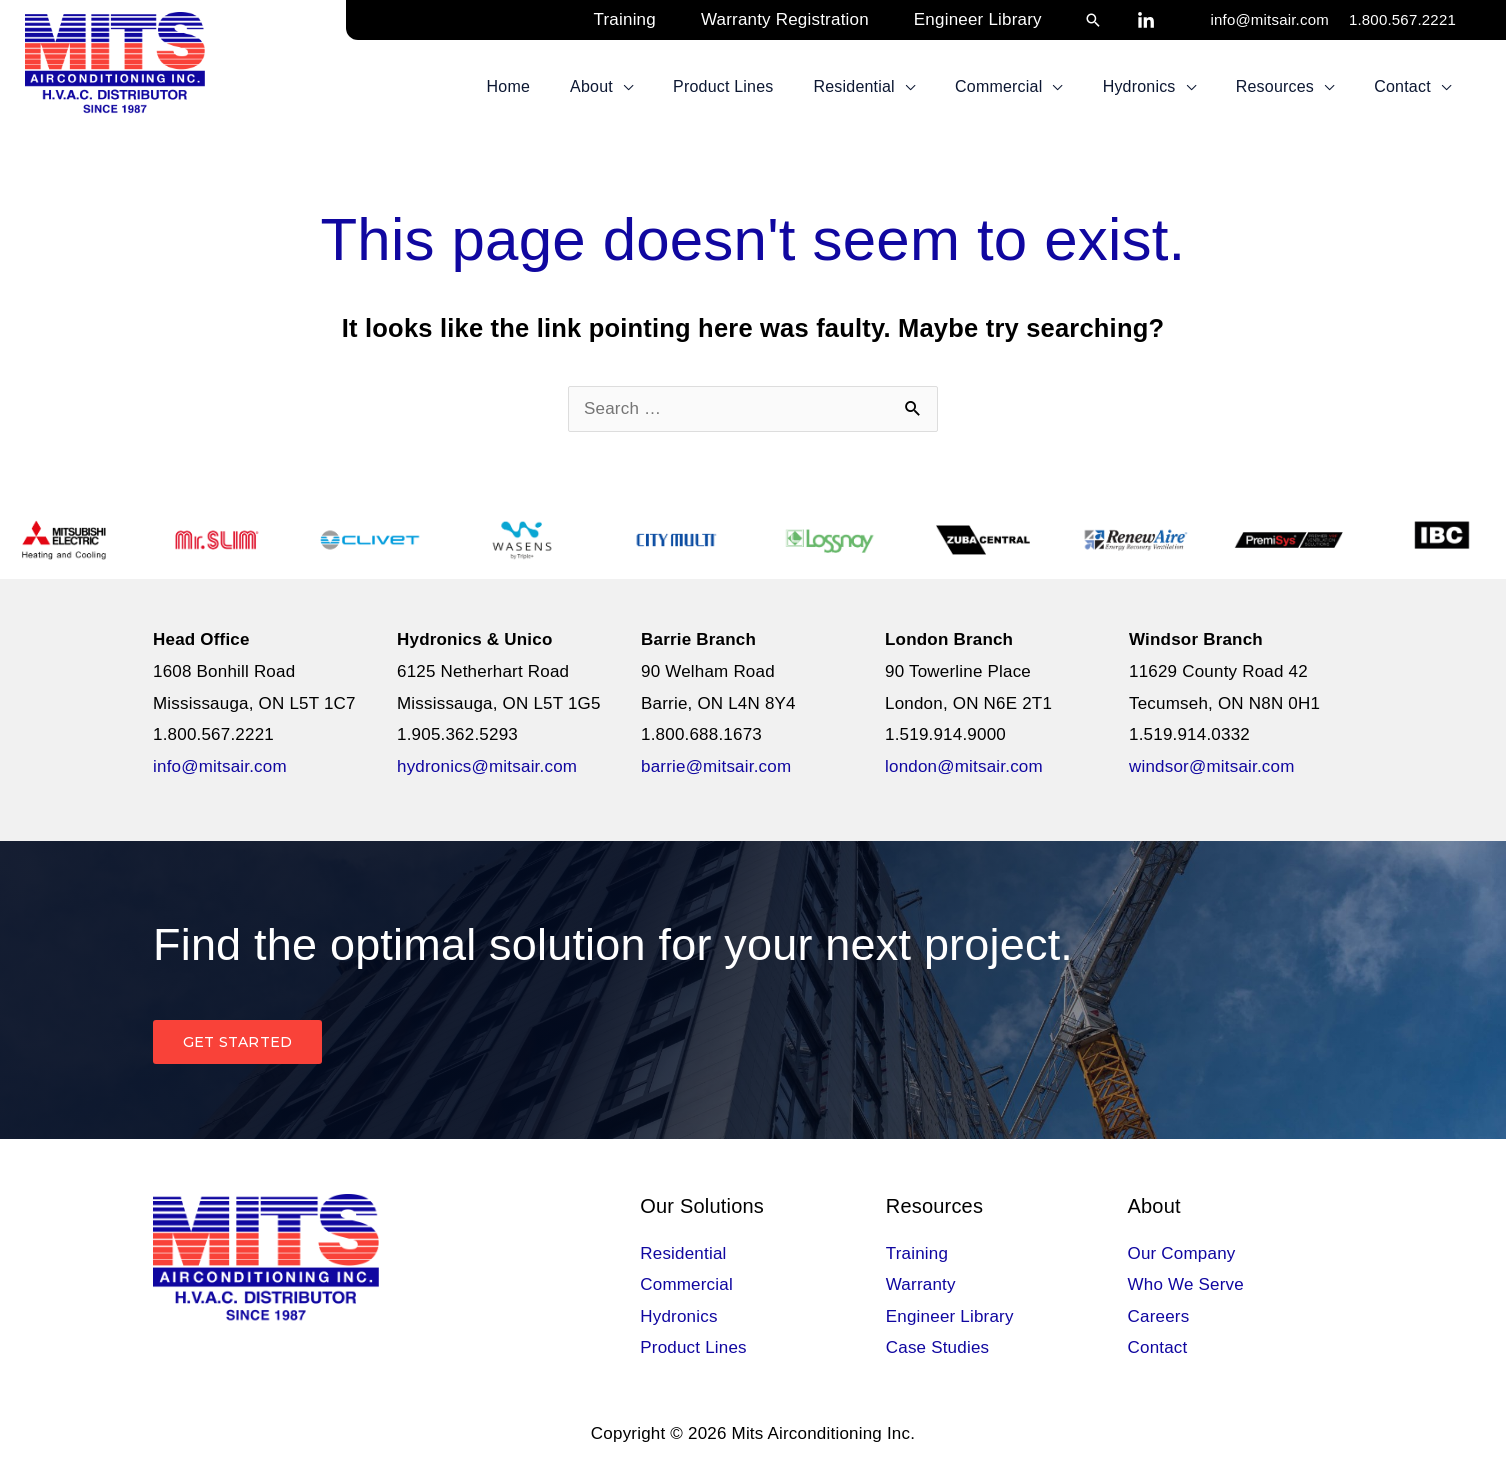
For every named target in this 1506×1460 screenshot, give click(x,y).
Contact (1158, 1347)
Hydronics (678, 1316)
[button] (1093, 20)
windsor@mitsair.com (1212, 766)
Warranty (921, 1284)
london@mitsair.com (964, 766)
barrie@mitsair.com (716, 766)
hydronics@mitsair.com (487, 766)
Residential (683, 1253)
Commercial (686, 1284)
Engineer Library (950, 1316)
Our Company (1182, 1253)
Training (917, 1253)
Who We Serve (1186, 1284)
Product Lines (693, 1347)
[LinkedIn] (1146, 21)
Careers (1159, 1316)
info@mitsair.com (1269, 19)
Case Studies (938, 1347)
